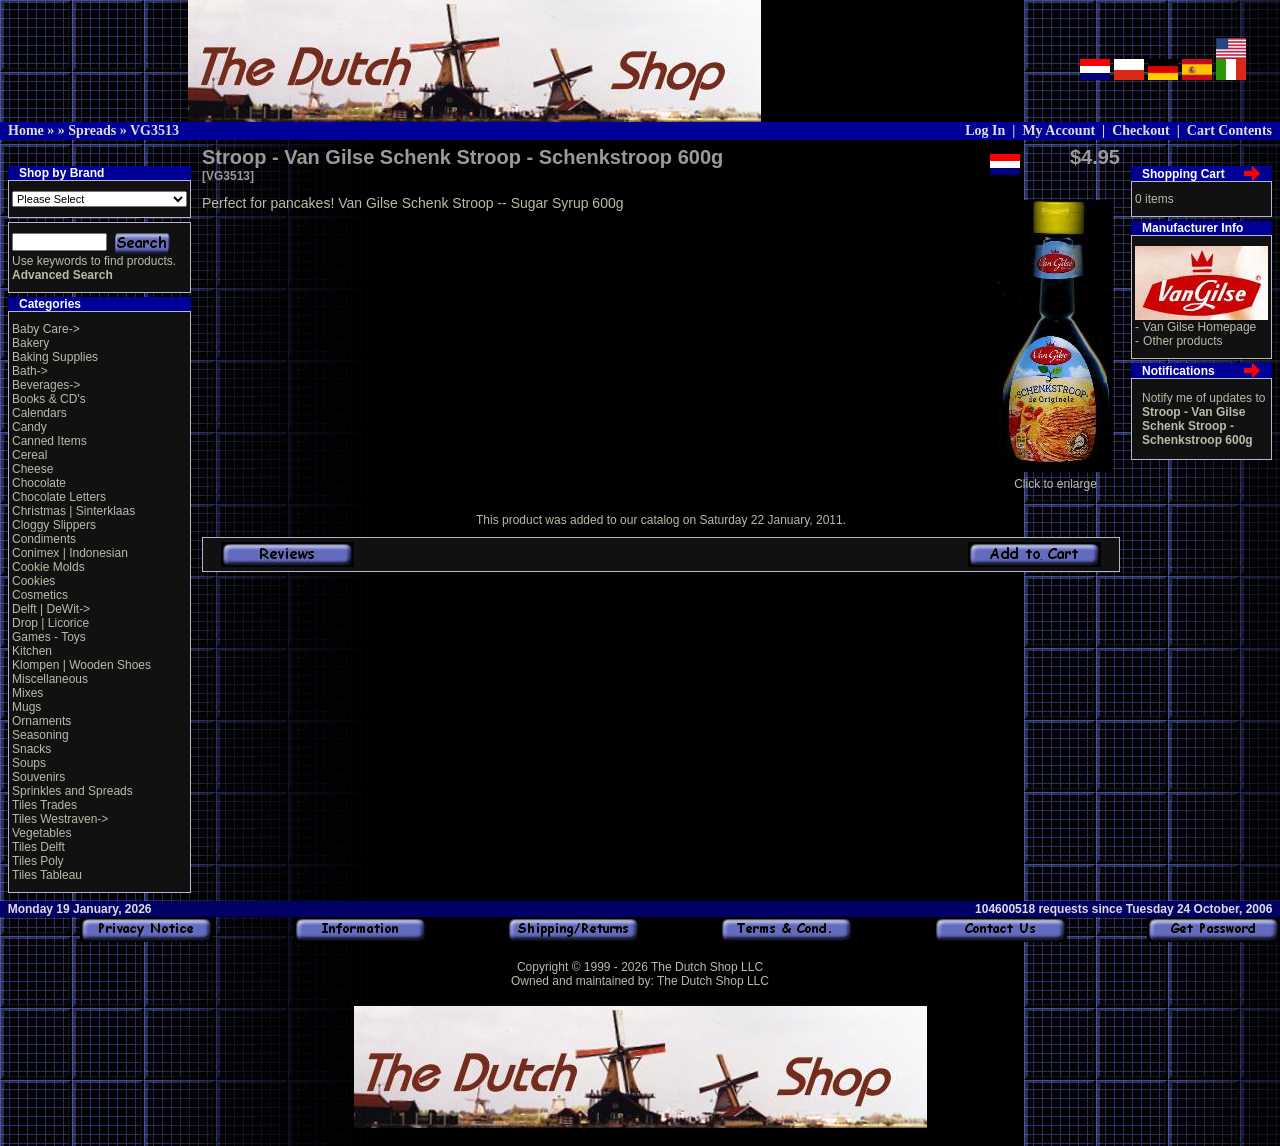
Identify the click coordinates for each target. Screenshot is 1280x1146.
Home (26, 130)
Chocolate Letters (59, 497)
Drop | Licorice (50, 623)
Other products (1182, 341)
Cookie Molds (48, 567)
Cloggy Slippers (54, 525)
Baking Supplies (55, 357)
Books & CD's (49, 399)
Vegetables (41, 833)
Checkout (1141, 130)
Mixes (27, 693)
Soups (29, 763)
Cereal (29, 455)
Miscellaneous (50, 679)
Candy (29, 427)
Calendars (39, 413)
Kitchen (32, 651)
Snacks (31, 749)
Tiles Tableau (47, 875)
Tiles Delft (38, 847)
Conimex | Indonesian (70, 553)
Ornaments (41, 721)
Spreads (92, 130)
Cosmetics (40, 595)
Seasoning (40, 735)
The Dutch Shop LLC (707, 967)
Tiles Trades (44, 805)
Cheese (32, 469)
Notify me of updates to (1203, 419)
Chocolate (39, 483)
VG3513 (154, 130)
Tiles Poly (38, 861)
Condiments (44, 539)
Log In (985, 130)
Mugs (26, 707)
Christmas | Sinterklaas (73, 511)
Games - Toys (49, 637)
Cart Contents (1229, 130)
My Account (1058, 130)
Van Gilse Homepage (1199, 327)
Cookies (33, 581)
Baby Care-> (46, 329)
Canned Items (49, 441)
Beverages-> (46, 385)
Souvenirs (38, 777)
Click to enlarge (1055, 478)
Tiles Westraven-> (60, 819)
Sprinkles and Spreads (72, 791)
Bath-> (30, 371)
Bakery (30, 343)
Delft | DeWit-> (51, 609)
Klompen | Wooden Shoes (81, 665)
